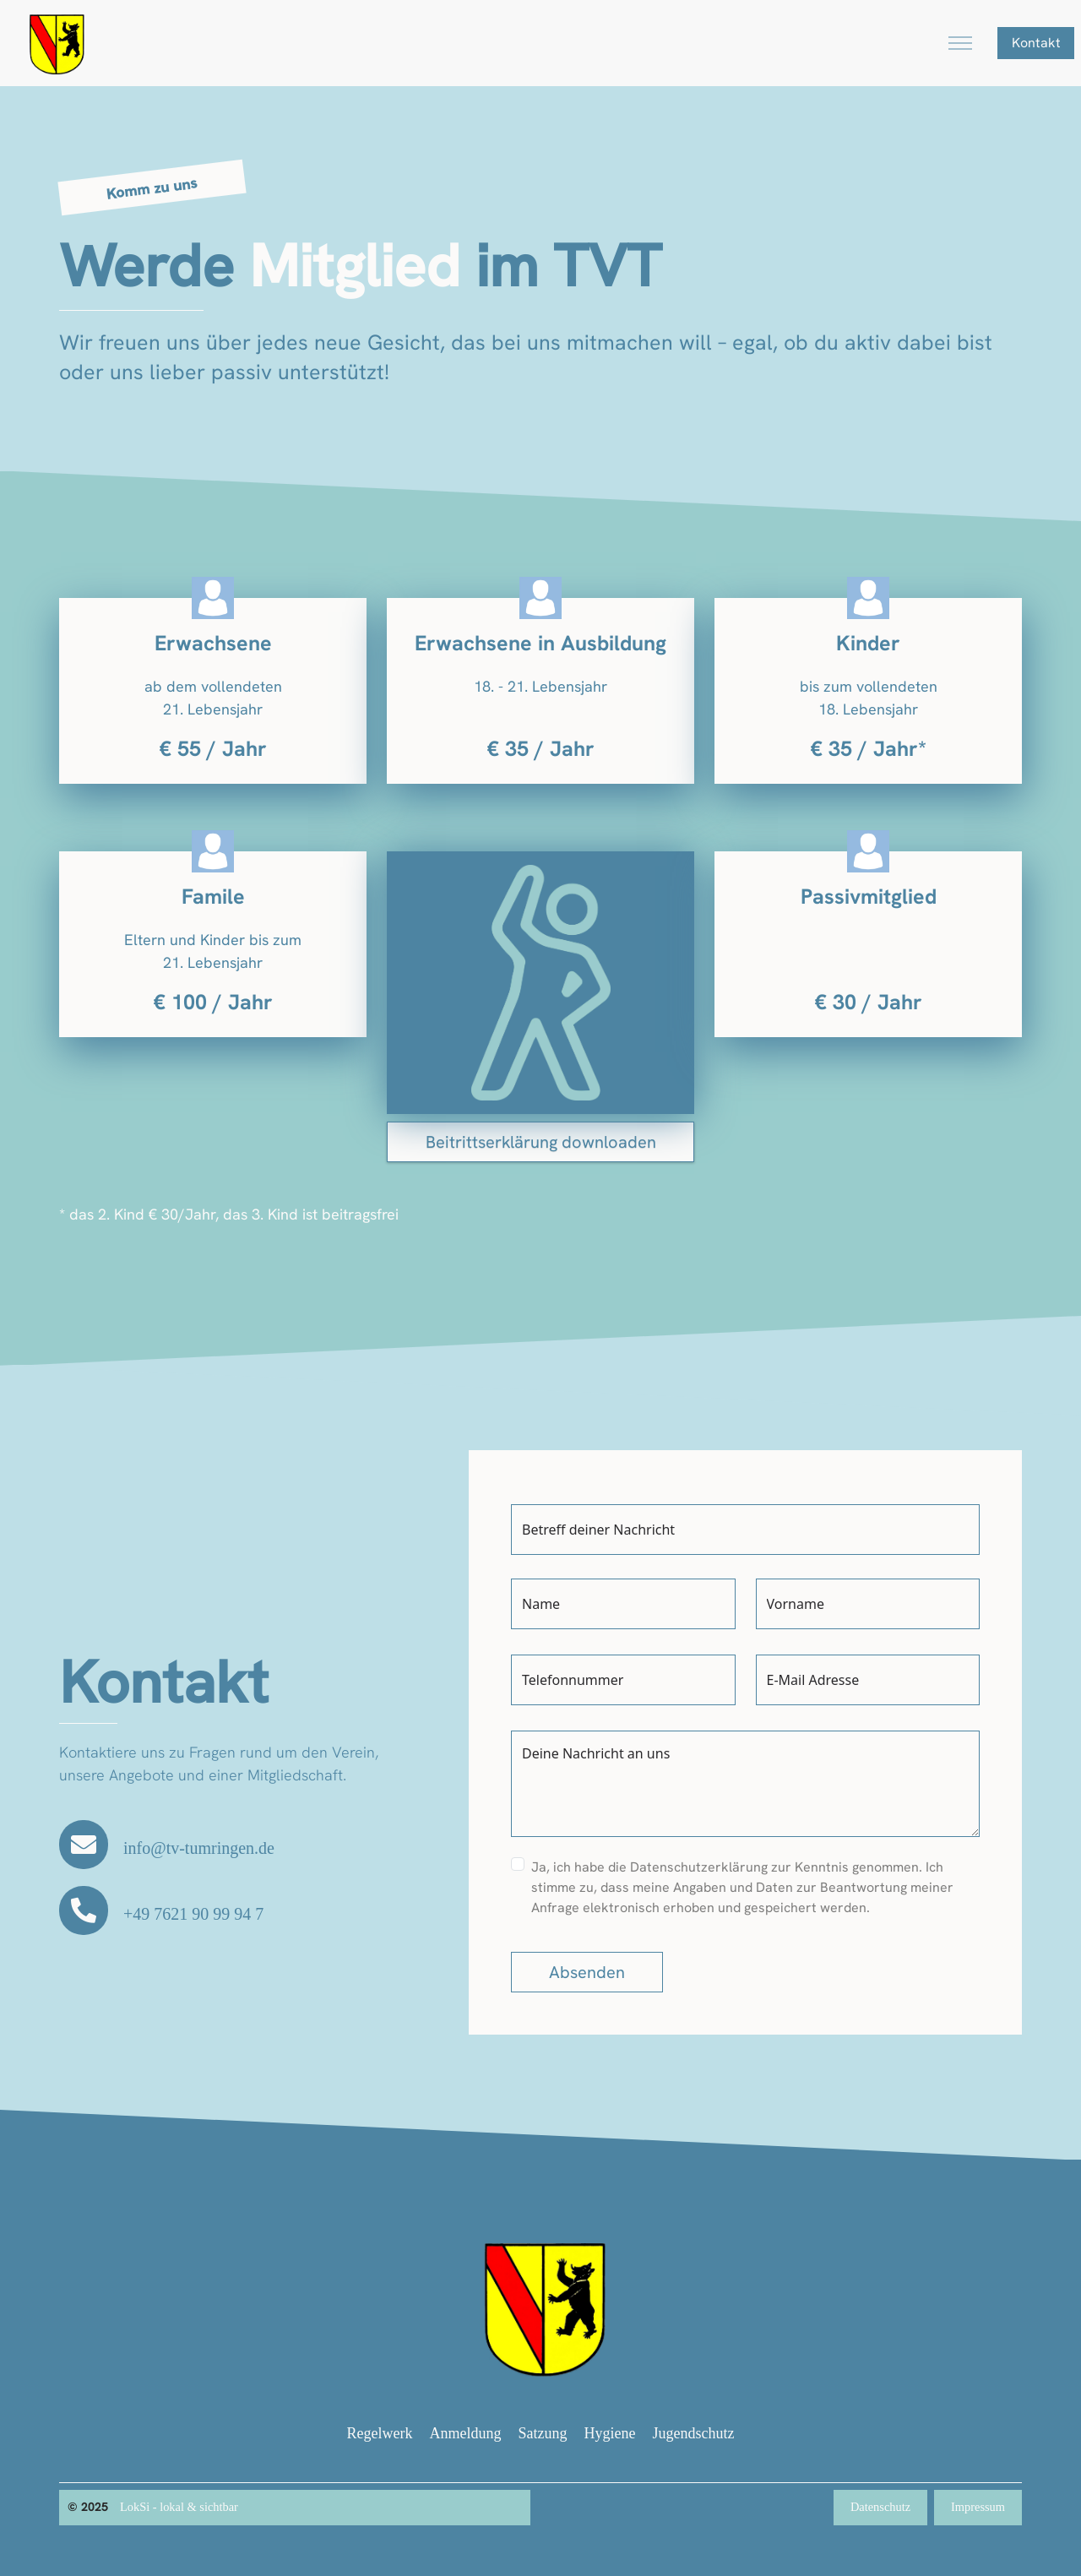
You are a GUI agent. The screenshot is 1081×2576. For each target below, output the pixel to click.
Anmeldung (466, 2433)
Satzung (543, 2433)
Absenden (587, 1972)
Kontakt (1036, 43)
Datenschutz (880, 2507)
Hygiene (610, 2433)
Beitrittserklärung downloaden (541, 1142)
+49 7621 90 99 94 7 (193, 1914)
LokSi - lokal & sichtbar (179, 2507)
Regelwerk (380, 2433)
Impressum (978, 2507)
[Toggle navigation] (960, 43)
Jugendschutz (693, 2433)
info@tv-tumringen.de (198, 1848)
